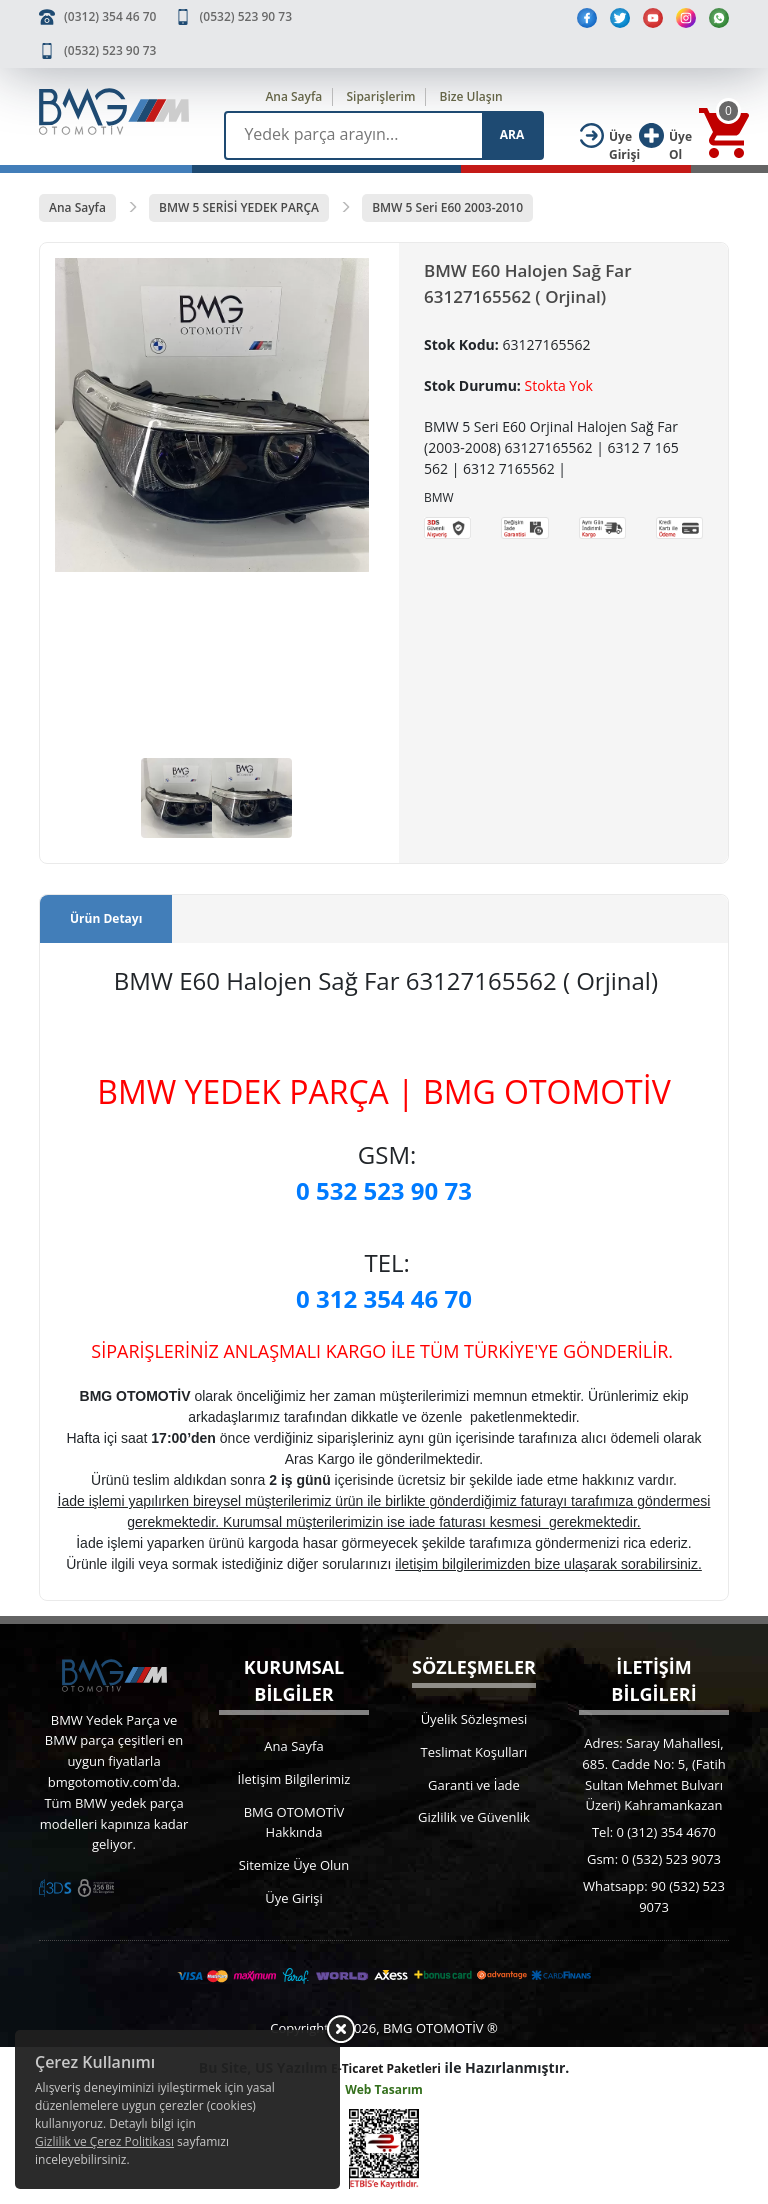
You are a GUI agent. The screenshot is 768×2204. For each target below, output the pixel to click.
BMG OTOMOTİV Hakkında (294, 1822)
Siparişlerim (380, 96)
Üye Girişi (293, 1898)
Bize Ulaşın (471, 96)
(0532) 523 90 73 (246, 16)
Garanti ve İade (474, 1785)
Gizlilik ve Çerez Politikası (104, 2141)
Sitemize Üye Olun (294, 1865)
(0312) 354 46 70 (110, 16)
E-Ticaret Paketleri (386, 2068)
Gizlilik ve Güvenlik (474, 1817)
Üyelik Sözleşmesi (474, 1719)
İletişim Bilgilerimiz (294, 1779)
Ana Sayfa (293, 96)
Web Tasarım (384, 2089)
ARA (512, 134)
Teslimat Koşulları (474, 1752)
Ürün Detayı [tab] (106, 918)
